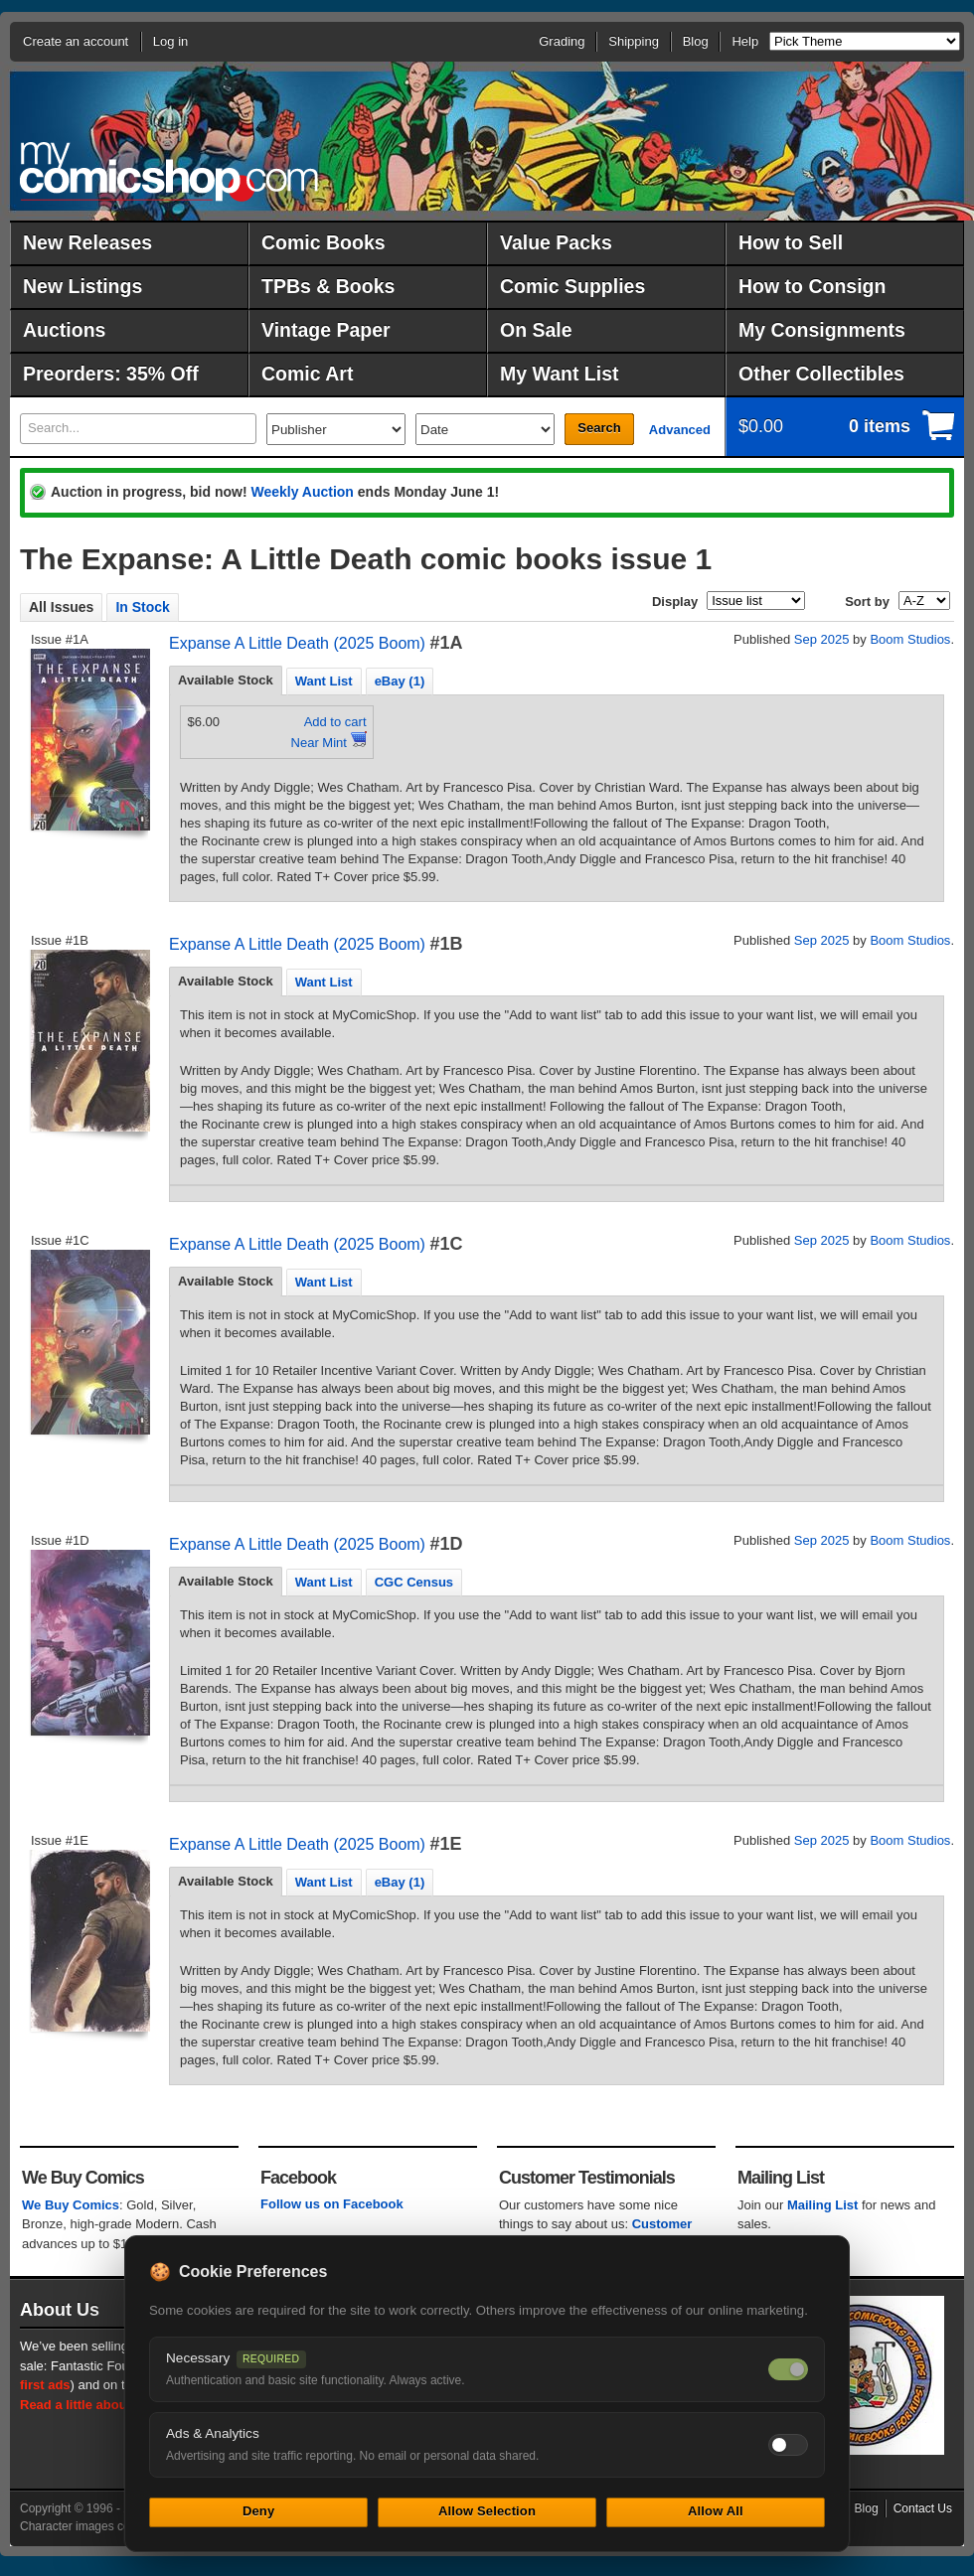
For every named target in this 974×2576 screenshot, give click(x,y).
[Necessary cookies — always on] (788, 2369)
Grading (561, 41)
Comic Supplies (572, 286)
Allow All (715, 2510)
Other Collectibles (821, 373)
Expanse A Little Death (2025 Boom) (297, 643)
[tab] (225, 680)
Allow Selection (487, 2510)
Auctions (64, 330)
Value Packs (556, 242)
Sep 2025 (822, 639)
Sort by (867, 601)
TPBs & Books (328, 286)
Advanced (680, 429)
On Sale (536, 330)
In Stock (142, 607)
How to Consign (812, 286)
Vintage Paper (326, 330)
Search (598, 427)
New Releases (87, 242)
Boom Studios (910, 639)
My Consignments (821, 330)
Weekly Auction (301, 492)
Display (675, 601)
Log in (170, 41)
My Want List (559, 373)
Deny (258, 2510)
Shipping (633, 41)
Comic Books (323, 242)
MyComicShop (169, 171)
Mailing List (823, 2204)
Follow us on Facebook (332, 2204)
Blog (696, 41)
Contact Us (922, 2508)
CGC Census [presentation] (414, 1582)
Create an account (75, 41)
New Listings (82, 286)
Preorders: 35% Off (111, 373)
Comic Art (307, 373)
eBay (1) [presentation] (400, 681)
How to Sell (790, 242)
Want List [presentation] (324, 681)
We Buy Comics (70, 2204)
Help (744, 41)
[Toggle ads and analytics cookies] (788, 2445)
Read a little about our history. (112, 2404)
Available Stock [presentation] (225, 680)
